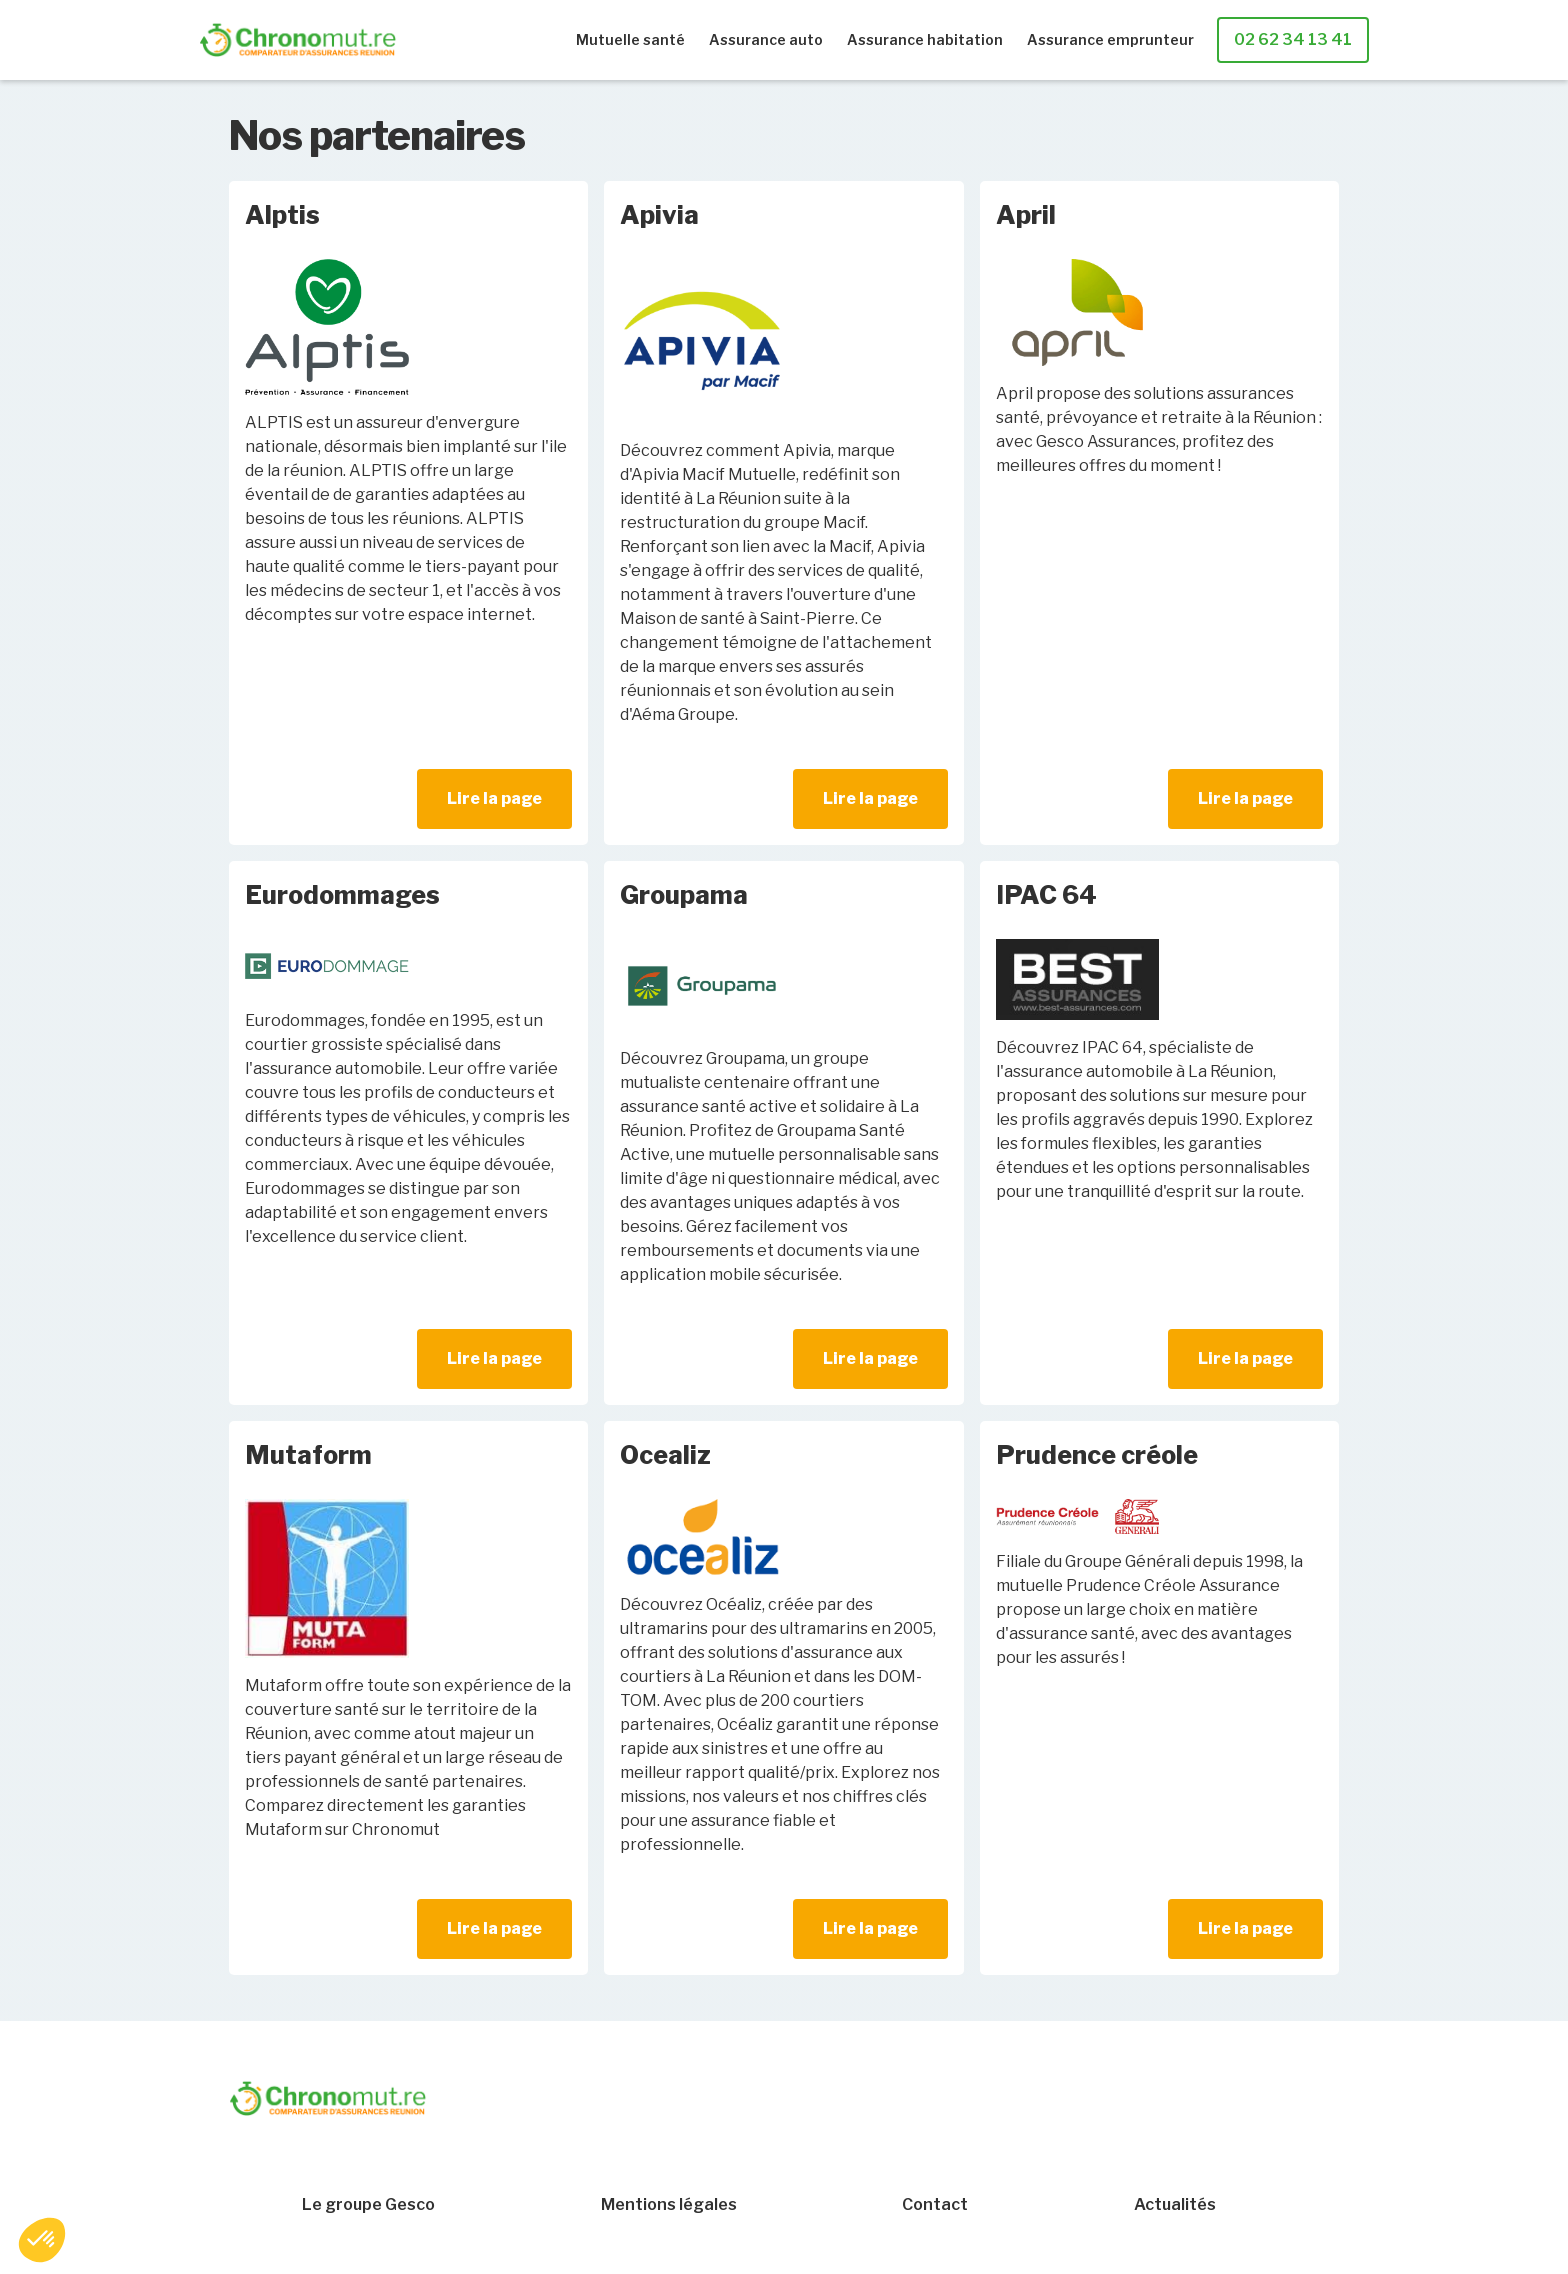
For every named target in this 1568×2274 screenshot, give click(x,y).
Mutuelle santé (630, 39)
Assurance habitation (925, 39)
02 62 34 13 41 (1293, 39)
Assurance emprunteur (1110, 39)
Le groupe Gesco (368, 2205)
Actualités (1175, 2205)
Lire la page (494, 798)
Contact (935, 2205)
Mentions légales (669, 2205)
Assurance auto (766, 39)
